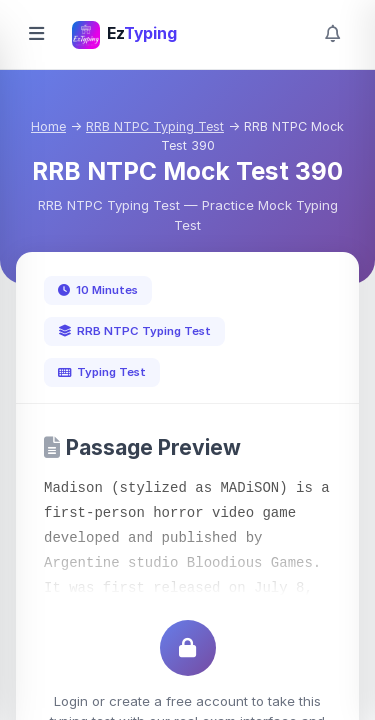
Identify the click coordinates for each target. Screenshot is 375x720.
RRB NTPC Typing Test (155, 126)
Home (48, 126)
